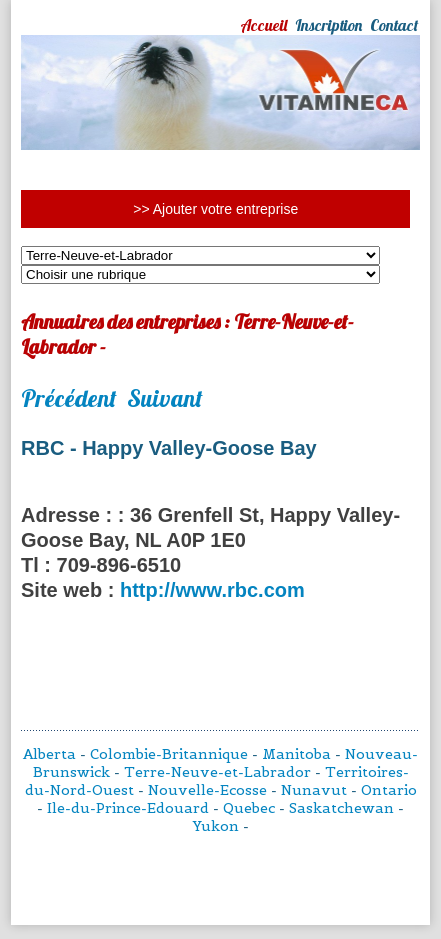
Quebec (249, 808)
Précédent (69, 398)
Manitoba (296, 754)
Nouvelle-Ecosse (207, 790)
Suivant (165, 398)
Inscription (328, 25)
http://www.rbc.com (212, 590)
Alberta (49, 754)
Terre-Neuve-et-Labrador (217, 772)
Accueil (263, 25)
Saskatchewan (341, 808)
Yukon (216, 826)
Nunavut (314, 790)
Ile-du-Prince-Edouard (128, 808)
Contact (394, 25)
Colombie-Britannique (169, 754)
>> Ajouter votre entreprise (215, 209)
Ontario (389, 790)
